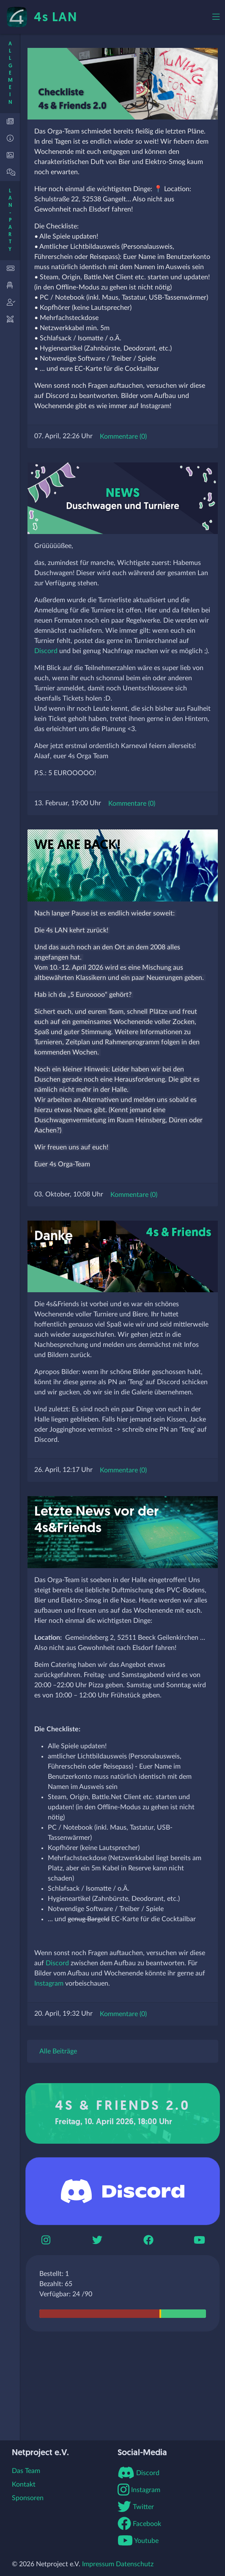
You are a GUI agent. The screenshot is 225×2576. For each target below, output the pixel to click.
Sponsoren (28, 2498)
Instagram (48, 1983)
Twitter (136, 2507)
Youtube (138, 2540)
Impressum (98, 2564)
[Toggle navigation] (216, 17)
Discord (46, 651)
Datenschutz (135, 2564)
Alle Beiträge (58, 2051)
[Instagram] (46, 2240)
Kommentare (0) (123, 436)
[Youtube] (199, 2240)
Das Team (26, 2471)
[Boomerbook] (148, 2240)
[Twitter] (97, 2240)
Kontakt (24, 2484)
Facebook (139, 2523)
